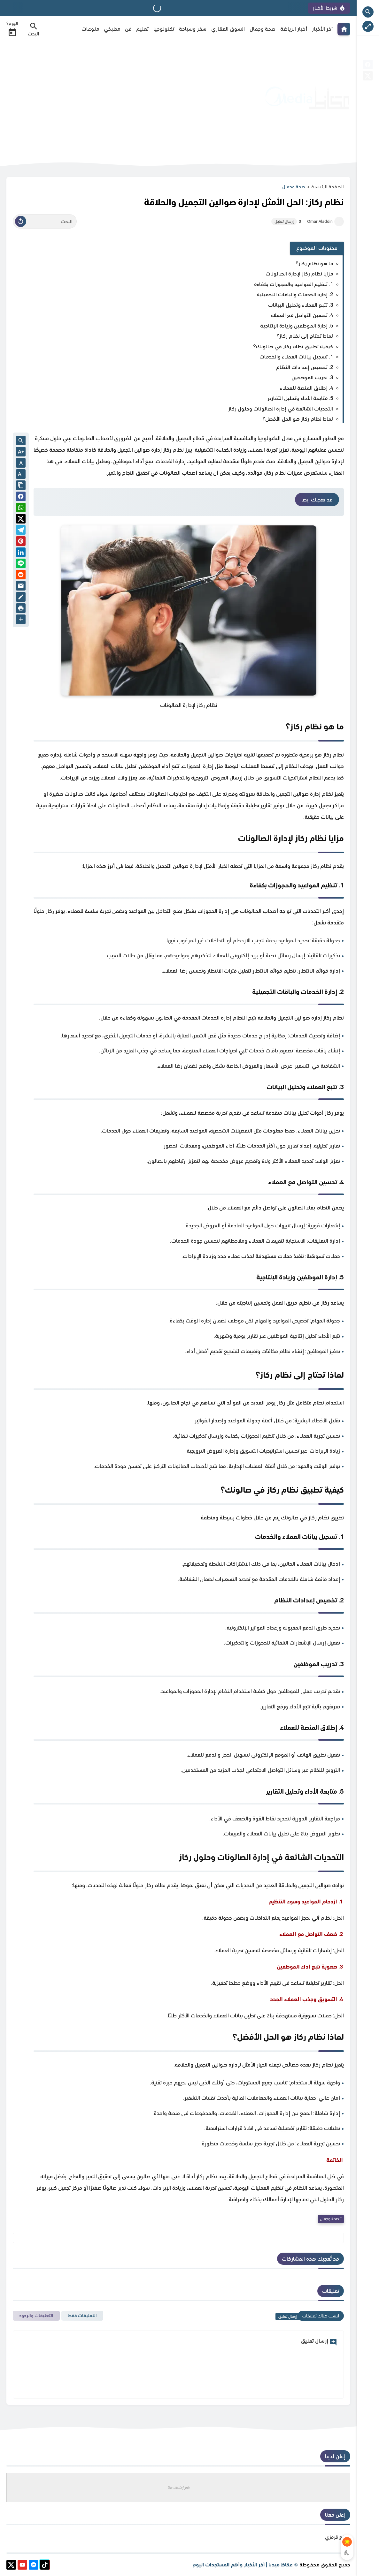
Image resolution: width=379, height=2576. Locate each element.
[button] (21, 497)
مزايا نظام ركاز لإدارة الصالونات (299, 273)
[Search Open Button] (368, 12)
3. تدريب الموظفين (312, 377)
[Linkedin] (21, 553)
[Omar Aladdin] (339, 221)
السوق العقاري (228, 29)
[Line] (21, 564)
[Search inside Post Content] (21, 441)
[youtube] (22, 2566)
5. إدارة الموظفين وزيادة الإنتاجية (296, 325)
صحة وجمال (262, 29)
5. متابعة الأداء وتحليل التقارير (300, 398)
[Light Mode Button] (347, 2542)
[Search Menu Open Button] (33, 29)
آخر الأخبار (322, 29)
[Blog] (21, 598)
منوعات (90, 29)
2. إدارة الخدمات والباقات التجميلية (295, 294)
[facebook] (368, 66)
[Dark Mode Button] (347, 2553)
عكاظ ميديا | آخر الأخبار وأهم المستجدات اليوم (242, 2564)
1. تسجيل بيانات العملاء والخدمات (296, 356)
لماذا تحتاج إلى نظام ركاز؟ (304, 336)
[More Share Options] (21, 619)
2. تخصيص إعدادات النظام (304, 367)
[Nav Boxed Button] (368, 26)
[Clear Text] (20, 221)
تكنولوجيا (163, 29)
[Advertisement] (122, 98)
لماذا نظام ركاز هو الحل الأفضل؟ (297, 419)
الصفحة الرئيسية (327, 187)
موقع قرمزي (337, 2537)
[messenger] (33, 2566)
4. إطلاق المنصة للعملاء (306, 388)
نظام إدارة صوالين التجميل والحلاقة (294, 793)
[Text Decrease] (21, 474)
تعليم (142, 29)
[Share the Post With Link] (21, 485)
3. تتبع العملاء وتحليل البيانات (300, 305)
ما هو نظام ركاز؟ (314, 263)
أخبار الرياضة (293, 29)
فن (128, 29)
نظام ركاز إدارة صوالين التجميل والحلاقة (140, 449)
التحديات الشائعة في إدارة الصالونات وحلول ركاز (280, 408)
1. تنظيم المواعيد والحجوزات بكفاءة (293, 284)
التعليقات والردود (36, 2315)
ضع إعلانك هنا (178, 2487)
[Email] (21, 587)
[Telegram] (21, 531)
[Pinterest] (21, 542)
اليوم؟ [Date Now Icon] (12, 29)
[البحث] (44, 221)
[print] (21, 609)
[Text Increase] (21, 452)
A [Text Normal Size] (21, 463)
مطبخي (112, 29)
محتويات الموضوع (317, 248)
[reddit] (21, 576)
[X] (368, 77)
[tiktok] (45, 2566)
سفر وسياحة (192, 29)
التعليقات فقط (82, 2315)
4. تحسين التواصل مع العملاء (301, 315)
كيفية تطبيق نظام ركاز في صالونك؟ (293, 346)
